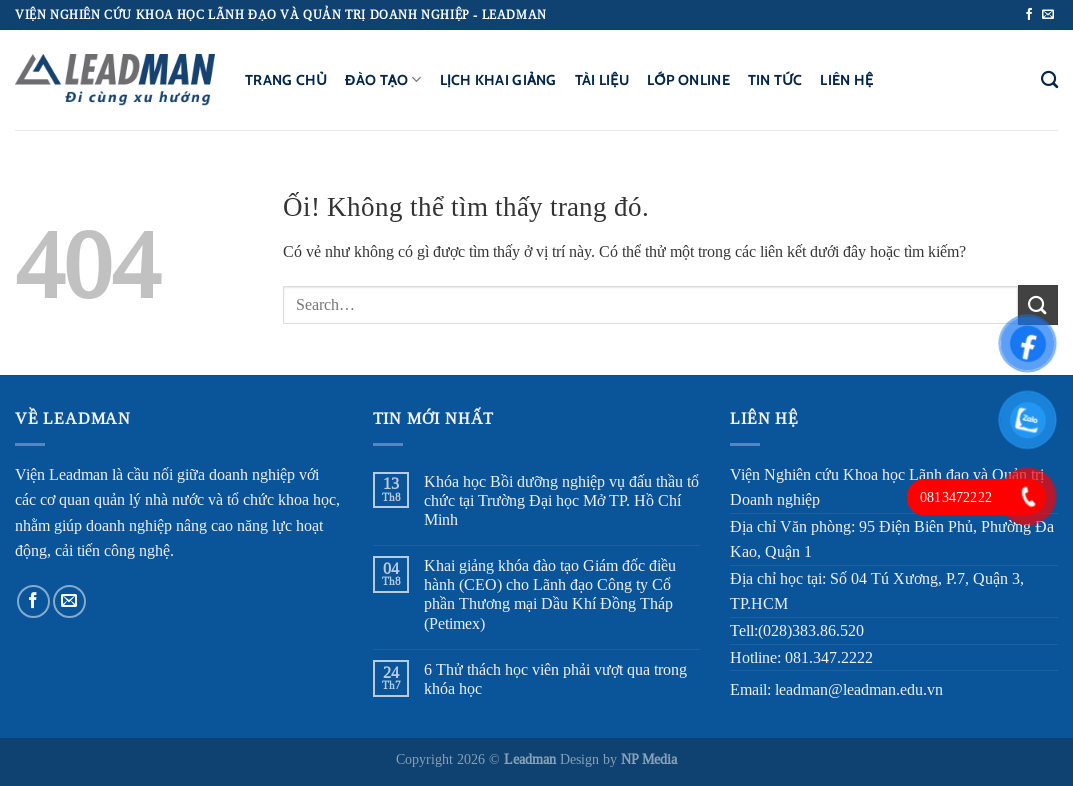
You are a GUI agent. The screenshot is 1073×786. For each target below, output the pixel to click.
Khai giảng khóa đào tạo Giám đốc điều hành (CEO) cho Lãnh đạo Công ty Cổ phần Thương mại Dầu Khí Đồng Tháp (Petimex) (550, 594)
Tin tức (775, 80)
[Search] (1049, 80)
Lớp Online (688, 80)
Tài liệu (602, 80)
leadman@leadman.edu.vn (859, 689)
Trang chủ (286, 80)
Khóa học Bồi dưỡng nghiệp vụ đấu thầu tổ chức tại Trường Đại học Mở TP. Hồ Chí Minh (561, 500)
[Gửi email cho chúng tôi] (1048, 15)
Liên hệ (846, 80)
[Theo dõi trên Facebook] (1029, 15)
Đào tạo (383, 79)
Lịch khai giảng (498, 80)
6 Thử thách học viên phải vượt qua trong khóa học (555, 679)
